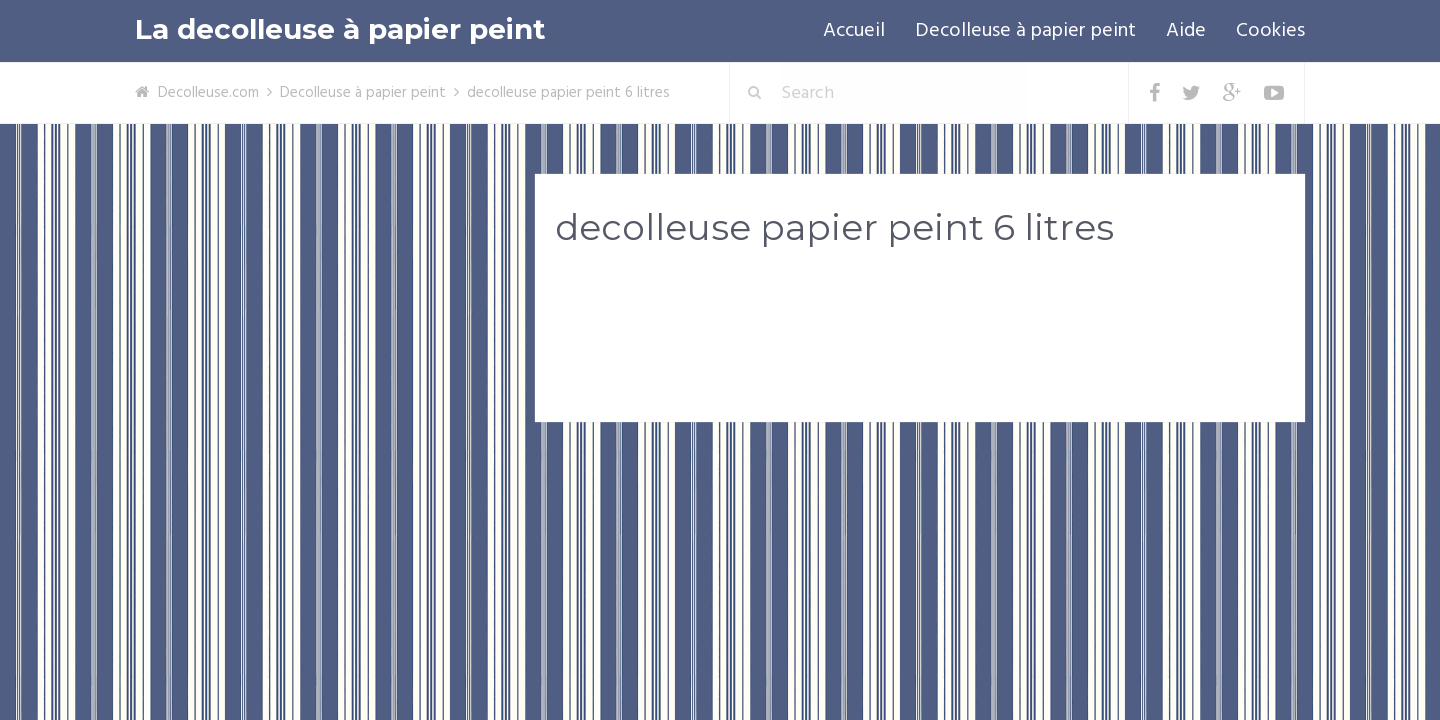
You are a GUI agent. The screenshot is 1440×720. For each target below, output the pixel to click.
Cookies (1270, 31)
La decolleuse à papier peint (340, 29)
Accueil (854, 31)
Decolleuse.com (208, 93)
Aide (1186, 31)
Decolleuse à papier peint (1025, 31)
